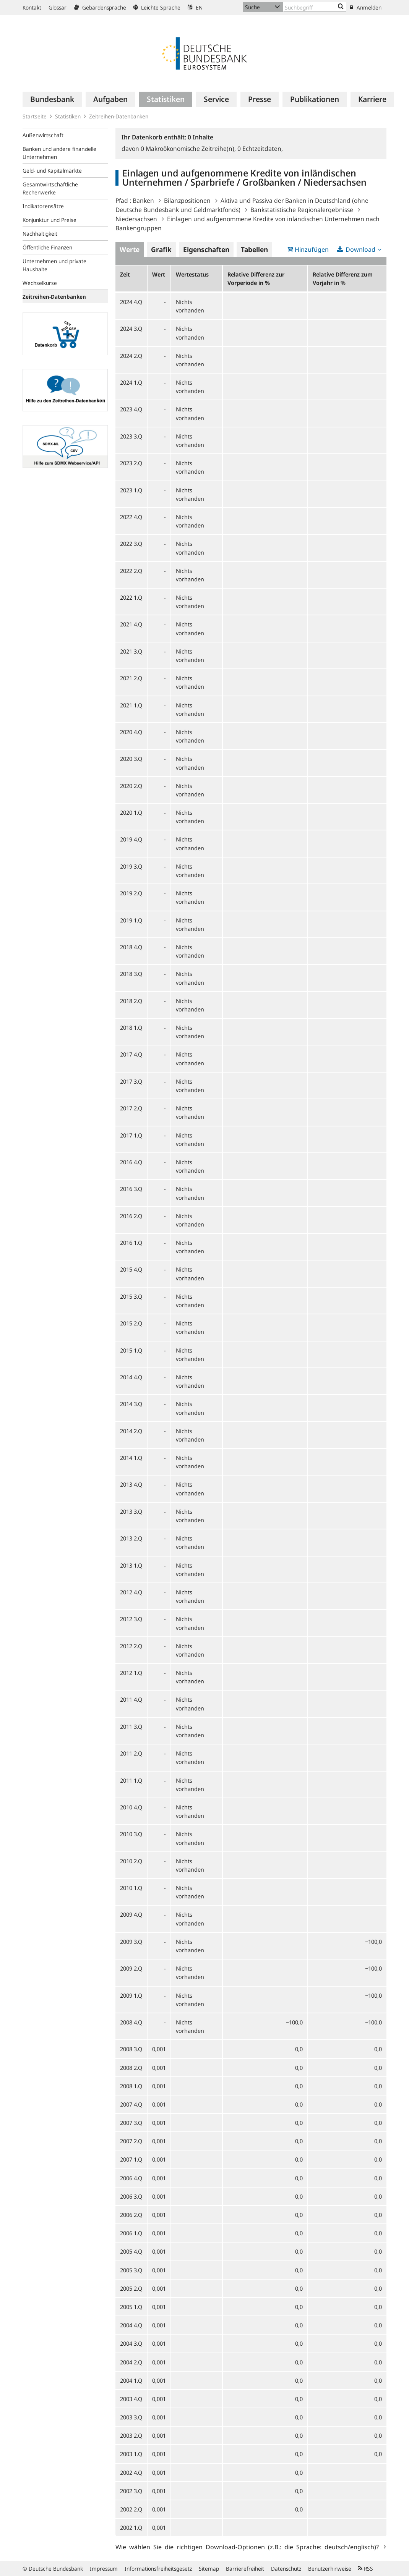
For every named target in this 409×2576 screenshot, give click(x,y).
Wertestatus (192, 274)
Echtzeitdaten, (260, 148)
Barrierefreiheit (245, 2568)
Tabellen (254, 249)
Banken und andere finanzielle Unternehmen (59, 152)
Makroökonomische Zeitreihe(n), (189, 148)
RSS (365, 2568)
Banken (143, 200)
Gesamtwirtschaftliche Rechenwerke (50, 188)
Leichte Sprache (156, 7)
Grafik (161, 249)
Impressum (104, 2568)
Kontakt (32, 7)
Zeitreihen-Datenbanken (118, 116)
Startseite (35, 116)
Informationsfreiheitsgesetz (158, 2568)
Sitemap (209, 2568)
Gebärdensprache (100, 7)
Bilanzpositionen (187, 200)
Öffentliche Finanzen (47, 247)
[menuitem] (52, 99)
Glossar (58, 7)
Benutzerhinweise (329, 2568)
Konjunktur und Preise (49, 219)
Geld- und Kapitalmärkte (52, 170)
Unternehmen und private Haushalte (54, 265)
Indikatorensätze (43, 206)
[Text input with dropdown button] (314, 7)
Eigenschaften (206, 249)
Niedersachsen (136, 219)
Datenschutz (286, 2568)
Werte (130, 249)
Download (360, 249)
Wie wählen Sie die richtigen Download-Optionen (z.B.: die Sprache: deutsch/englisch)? (248, 2547)
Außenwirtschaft (43, 135)
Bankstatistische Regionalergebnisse (301, 209)
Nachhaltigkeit (40, 233)
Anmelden (365, 7)
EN (195, 7)
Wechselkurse (40, 282)
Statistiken (68, 116)
